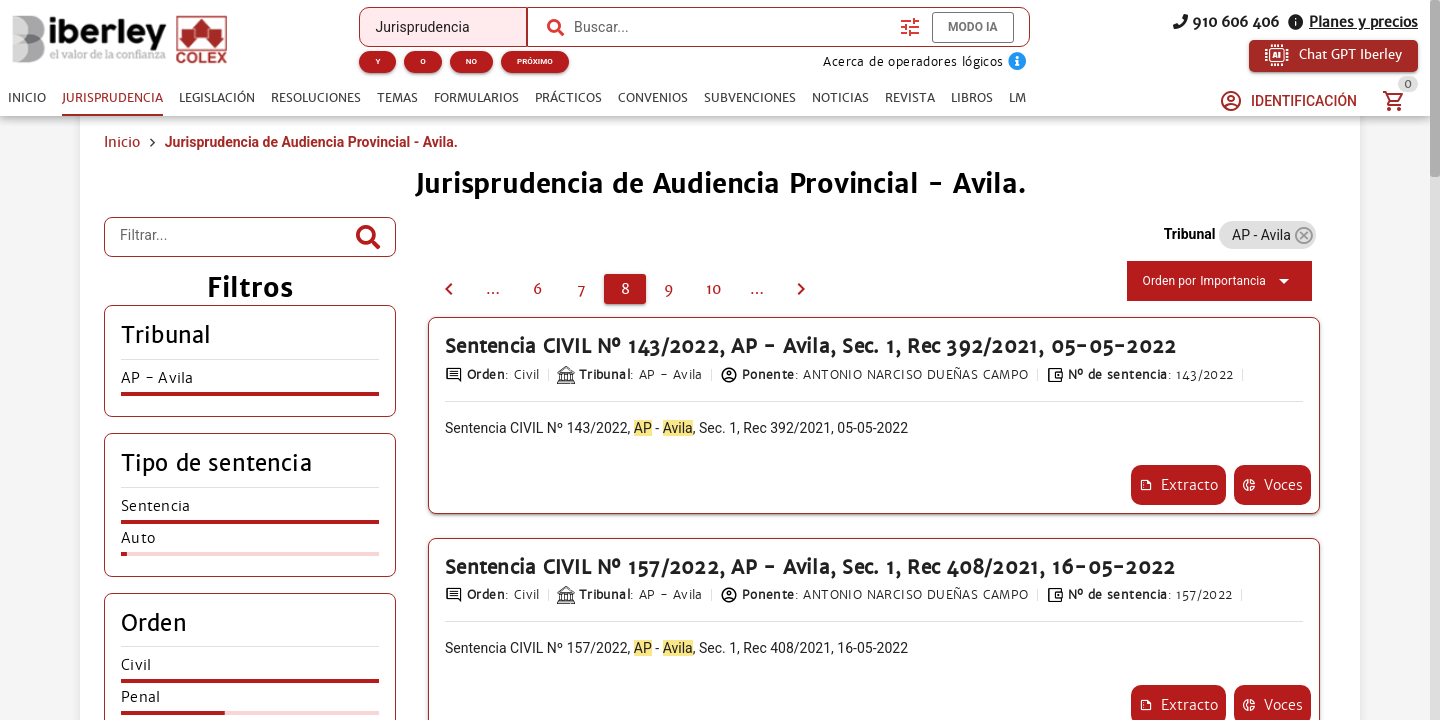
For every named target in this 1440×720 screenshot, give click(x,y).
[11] (757, 289)
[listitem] (250, 384)
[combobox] (732, 27)
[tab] (27, 98)
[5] (493, 289)
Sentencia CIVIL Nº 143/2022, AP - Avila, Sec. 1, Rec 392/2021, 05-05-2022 (810, 346)
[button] (1303, 235)
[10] (713, 289)
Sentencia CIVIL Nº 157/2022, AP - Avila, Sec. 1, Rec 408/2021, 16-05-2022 (810, 567)
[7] (449, 289)
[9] (669, 289)
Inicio (122, 142)
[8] (625, 289)
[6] (537, 289)
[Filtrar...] (235, 237)
